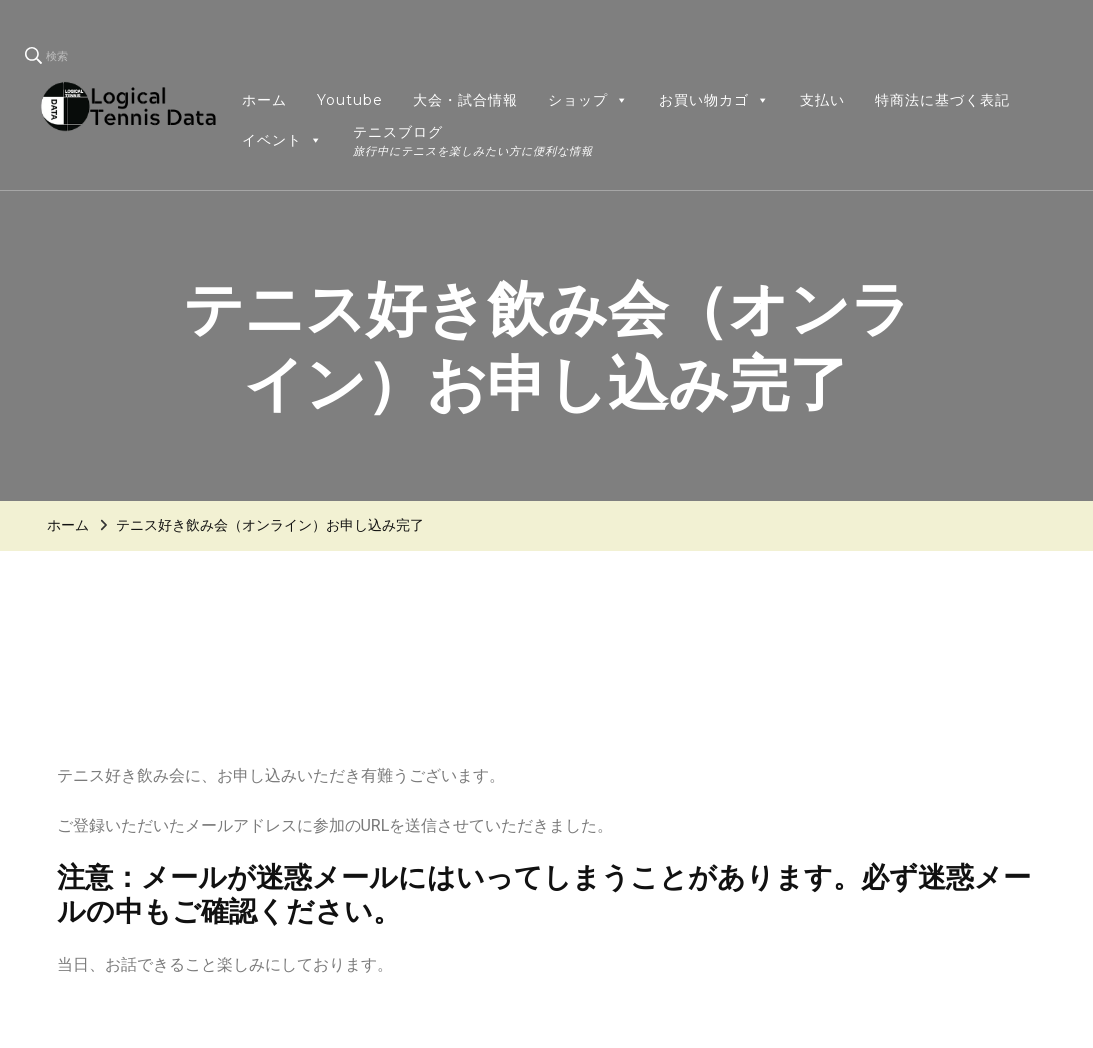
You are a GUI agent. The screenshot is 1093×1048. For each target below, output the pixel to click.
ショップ (588, 100)
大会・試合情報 (465, 100)
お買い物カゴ (714, 100)
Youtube (350, 100)
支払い (822, 100)
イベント (282, 140)
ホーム (264, 100)
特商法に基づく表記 (942, 100)
